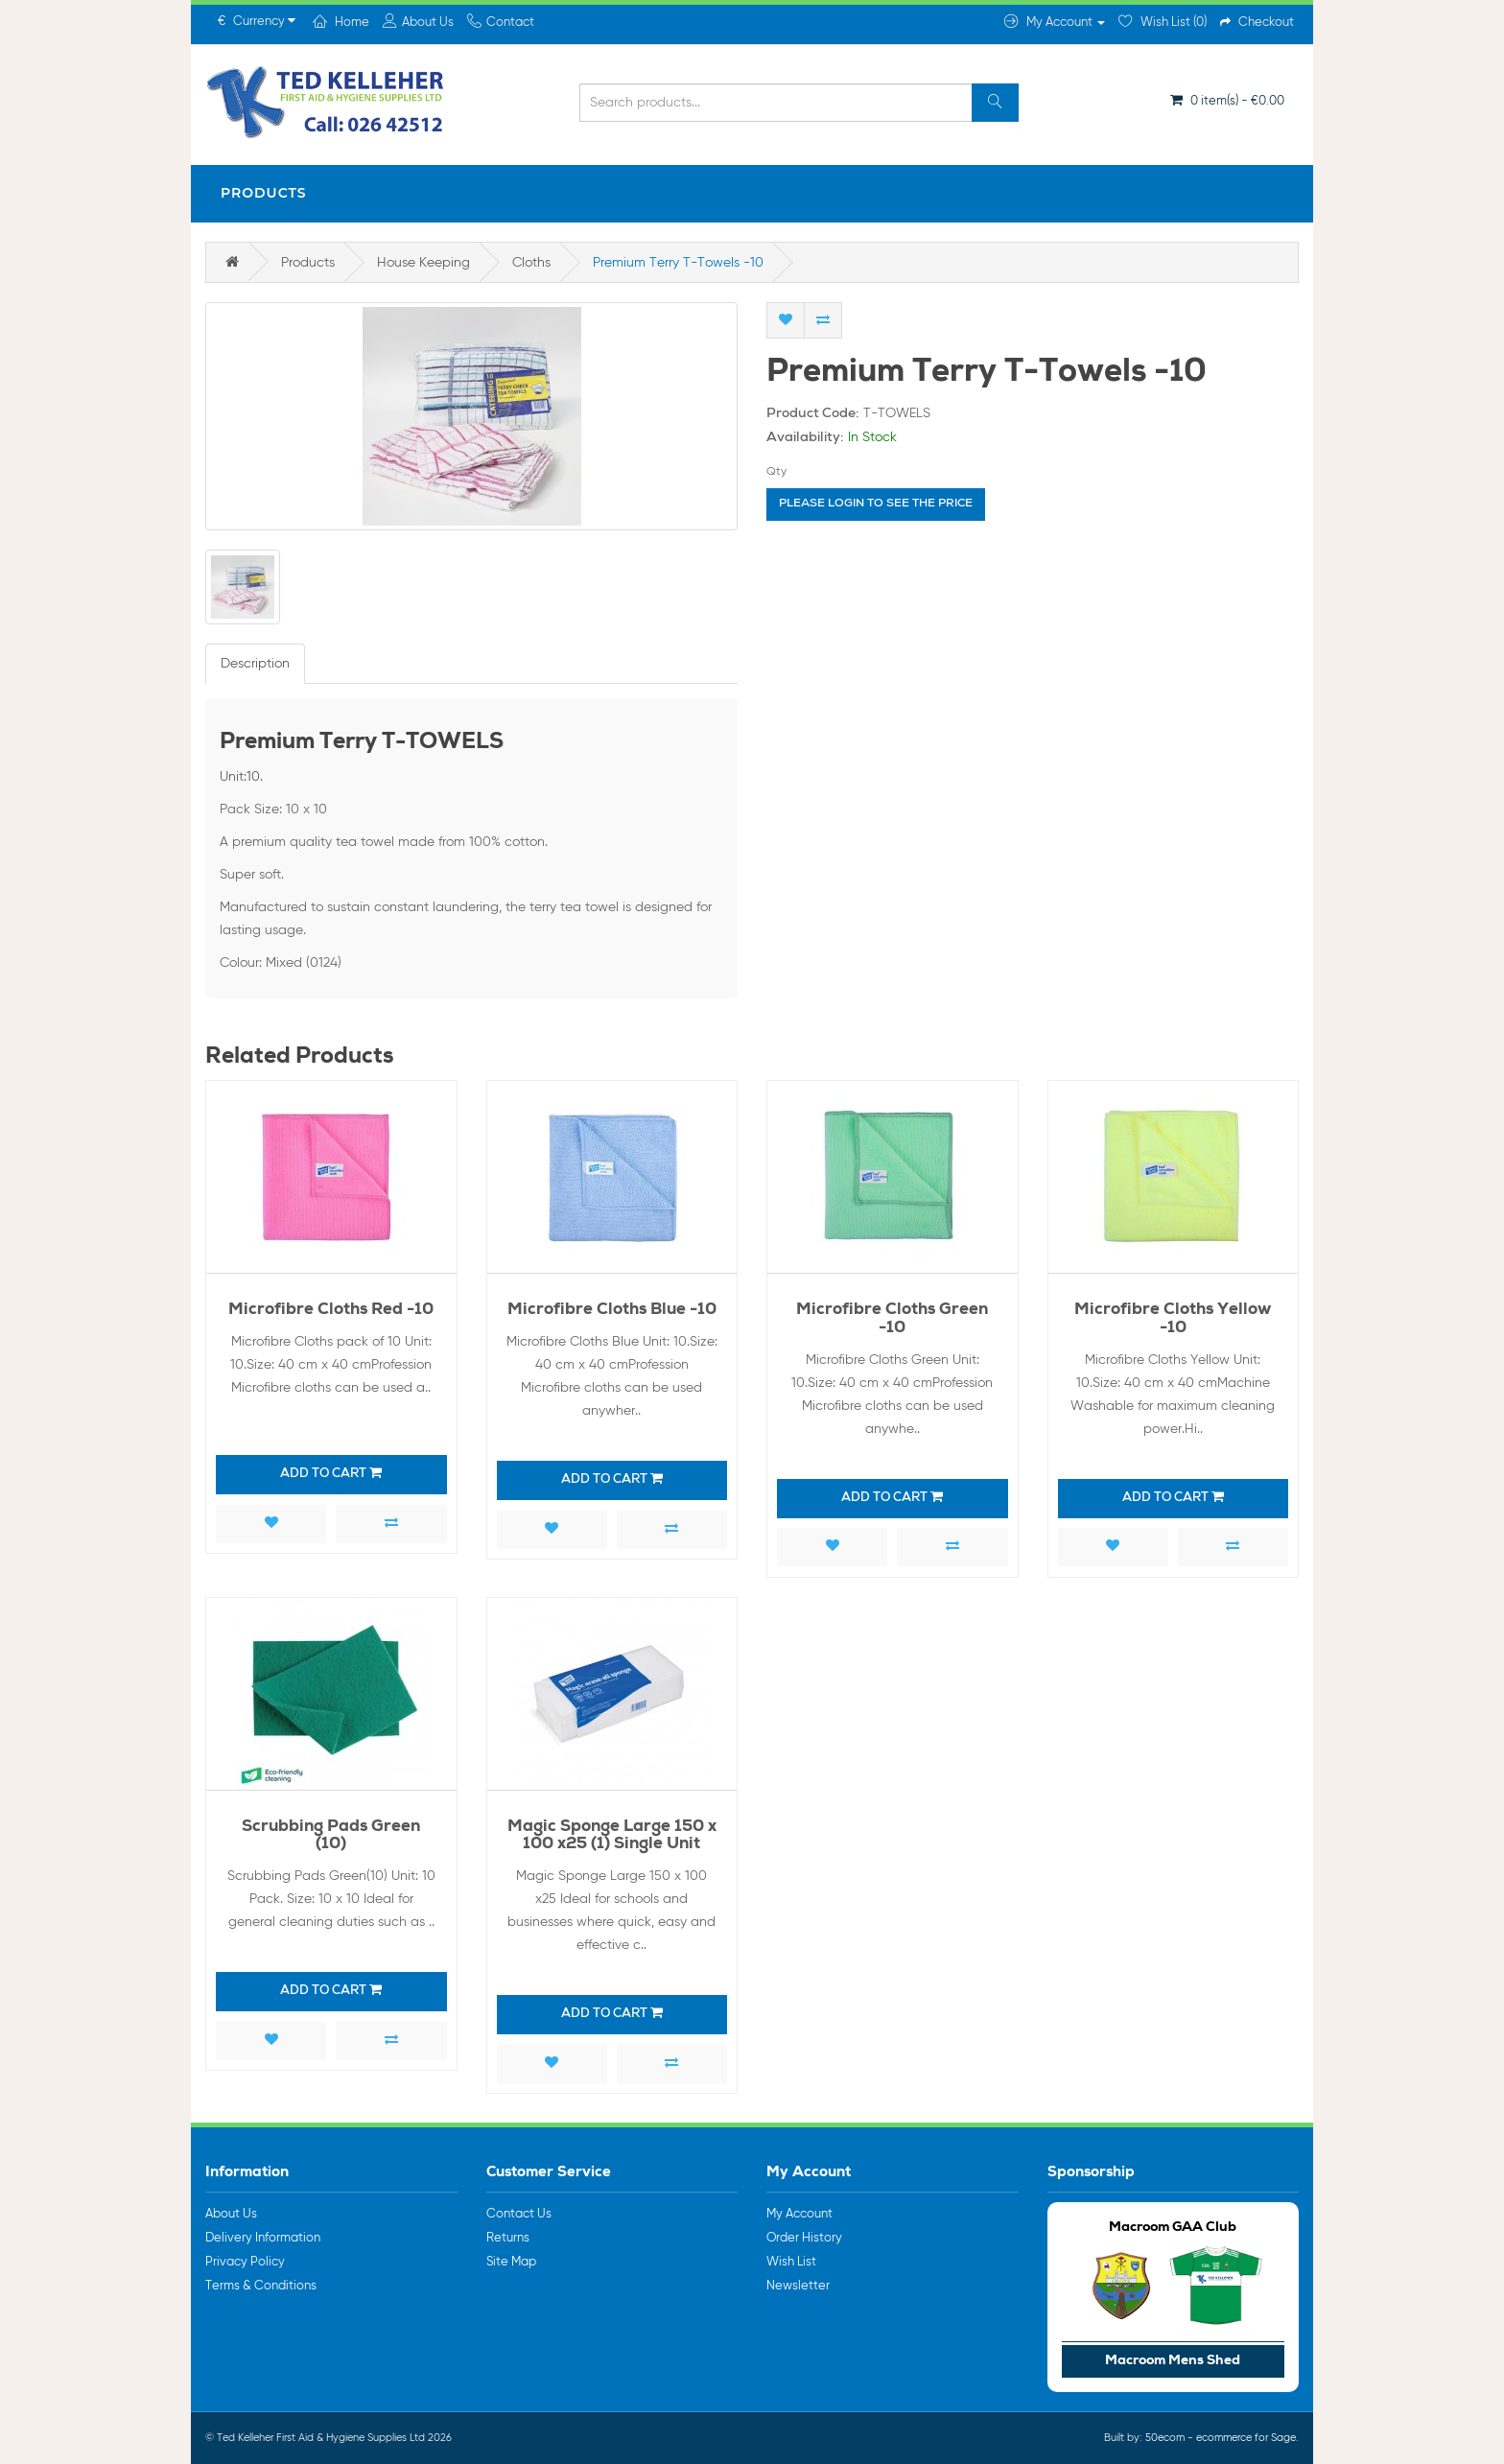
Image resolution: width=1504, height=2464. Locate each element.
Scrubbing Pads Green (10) (331, 1836)
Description (255, 663)
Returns (507, 2238)
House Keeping (423, 263)
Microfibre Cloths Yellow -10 (1172, 1319)
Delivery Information (262, 2238)
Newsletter (798, 2286)
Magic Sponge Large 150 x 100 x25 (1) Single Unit (612, 1836)
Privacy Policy (245, 2262)
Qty (776, 472)
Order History (804, 2238)
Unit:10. (241, 777)
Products (264, 192)
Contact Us (519, 2214)
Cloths (531, 263)
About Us (231, 2214)
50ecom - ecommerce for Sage (1220, 2437)
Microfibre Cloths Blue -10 (612, 1310)
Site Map (511, 2262)
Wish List (791, 2262)
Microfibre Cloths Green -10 (892, 1319)
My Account (799, 2214)
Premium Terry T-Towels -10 (678, 263)
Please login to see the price (876, 504)
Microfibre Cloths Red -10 (331, 1310)
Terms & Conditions (261, 2286)
